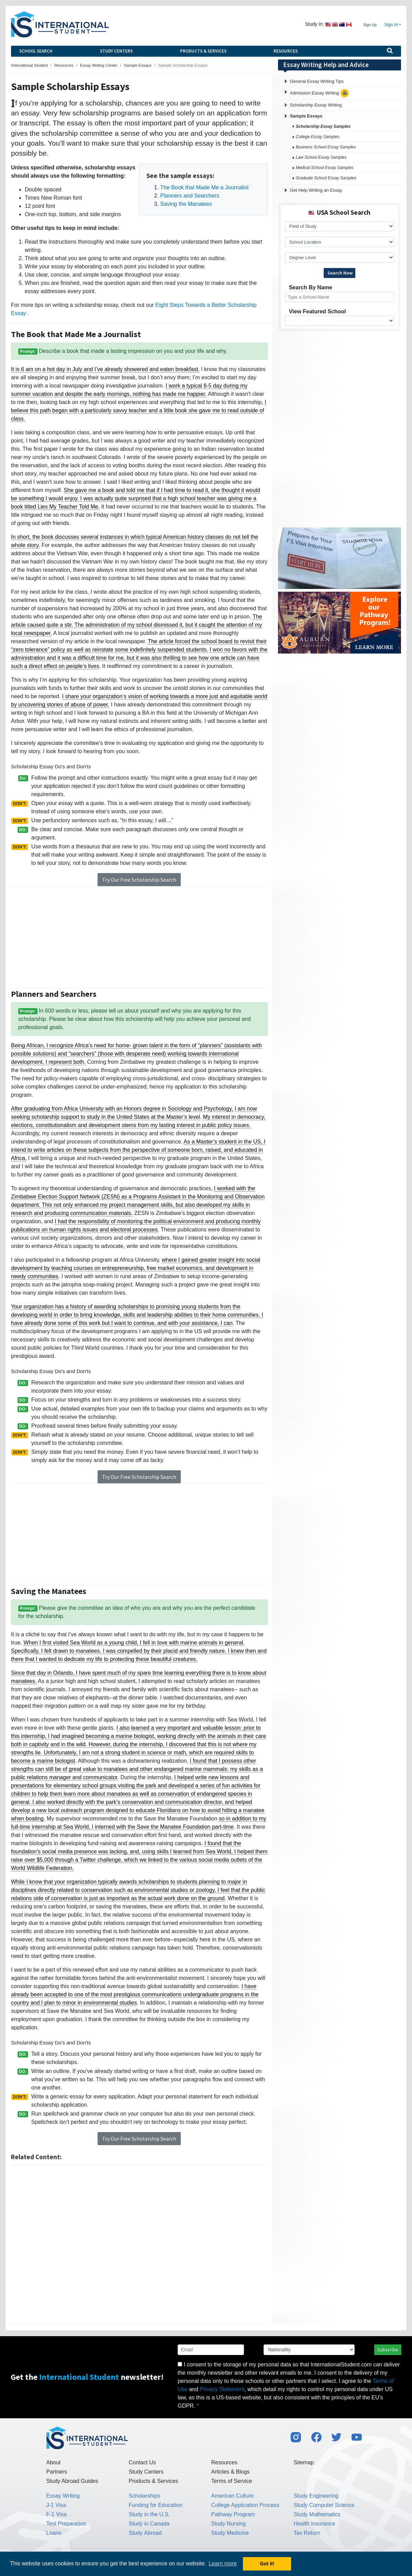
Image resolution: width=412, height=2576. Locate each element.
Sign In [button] (391, 24)
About (53, 2462)
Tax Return (307, 2533)
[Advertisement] (139, 937)
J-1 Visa (56, 2505)
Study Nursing (228, 2524)
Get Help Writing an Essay (316, 190)
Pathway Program (233, 2514)
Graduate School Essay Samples (326, 178)
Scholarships (144, 2496)
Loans (54, 2533)
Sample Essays (306, 116)
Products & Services (203, 51)
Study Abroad (145, 2533)
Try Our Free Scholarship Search (139, 879)
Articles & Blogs (230, 2472)
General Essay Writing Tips (317, 81)
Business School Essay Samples (326, 147)
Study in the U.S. (149, 2514)
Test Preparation (66, 2524)
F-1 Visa (56, 2514)
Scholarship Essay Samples (323, 126)
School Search (36, 51)
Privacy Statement (222, 2389)
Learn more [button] (223, 2563)
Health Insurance (314, 2524)
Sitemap (304, 2462)
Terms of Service (231, 2481)
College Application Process (245, 2505)
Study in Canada (149, 2524)
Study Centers (116, 51)
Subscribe (387, 2349)
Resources (286, 51)
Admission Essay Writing (319, 93)
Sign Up (370, 25)
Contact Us (142, 2462)
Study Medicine (230, 2533)
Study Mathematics (317, 2514)
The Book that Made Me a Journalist (204, 187)
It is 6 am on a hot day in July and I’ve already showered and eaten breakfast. (105, 369)
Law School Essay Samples (321, 157)
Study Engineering (316, 2496)
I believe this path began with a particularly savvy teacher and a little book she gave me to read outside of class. (138, 410)
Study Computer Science (324, 2505)
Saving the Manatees (186, 204)
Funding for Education (156, 2505)
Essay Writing (63, 2496)
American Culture (232, 2496)
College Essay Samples (317, 136)
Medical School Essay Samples (324, 167)
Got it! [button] (267, 2563)
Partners (56, 2472)
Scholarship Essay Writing (316, 105)
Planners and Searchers (189, 196)
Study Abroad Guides (72, 2481)
